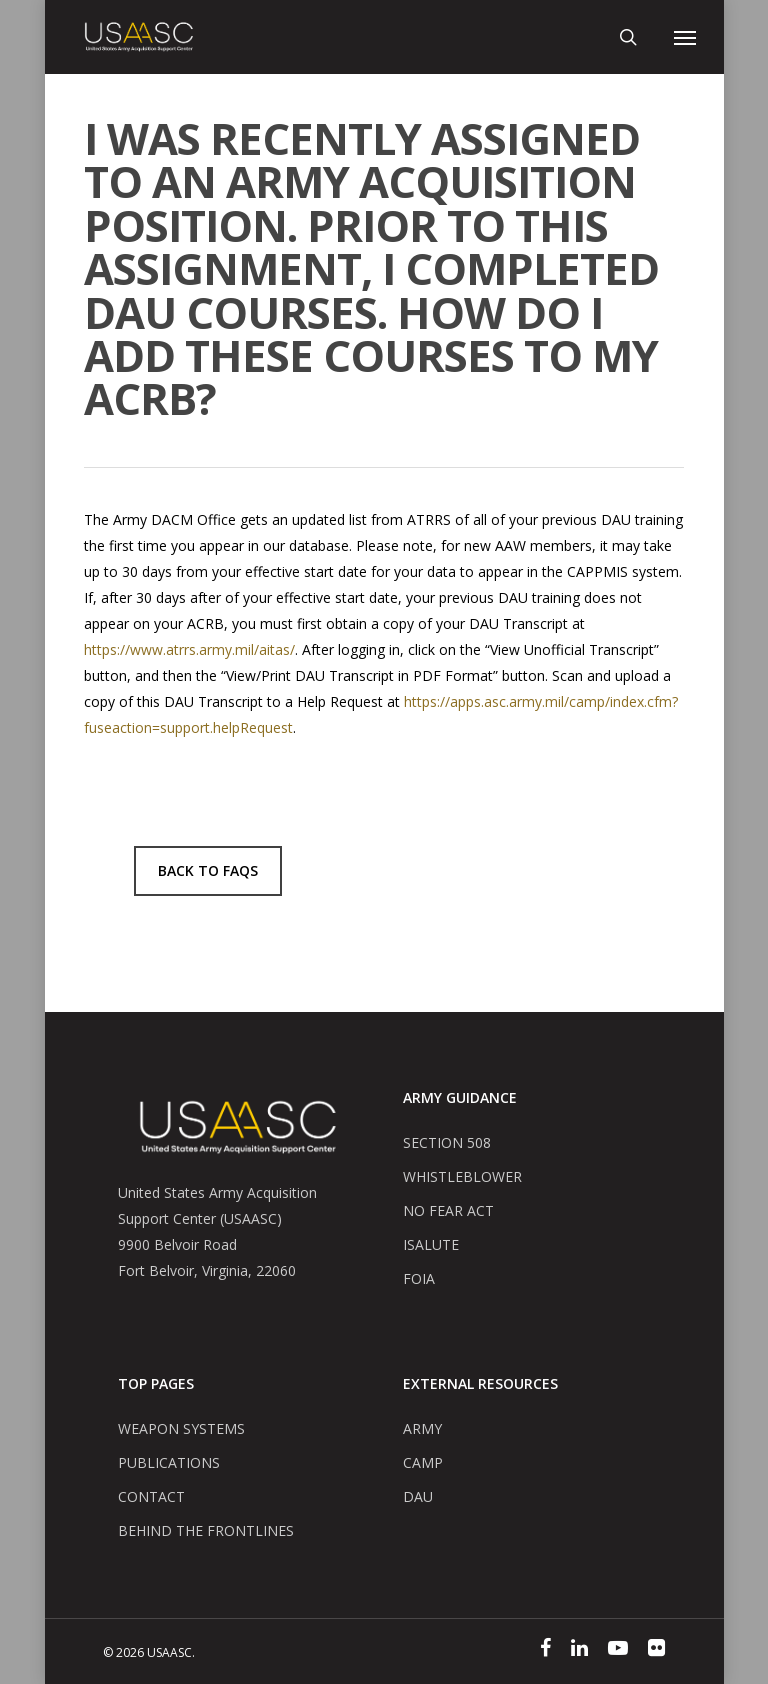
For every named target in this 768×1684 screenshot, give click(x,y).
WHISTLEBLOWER (462, 1176)
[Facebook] (545, 1651)
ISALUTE (431, 1244)
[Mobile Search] (628, 37)
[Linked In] (579, 1651)
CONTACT (151, 1496)
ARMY (422, 1428)
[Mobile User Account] (656, 37)
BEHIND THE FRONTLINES (206, 1530)
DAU (418, 1496)
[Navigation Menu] (685, 37)
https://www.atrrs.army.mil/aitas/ (189, 649)
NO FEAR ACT (448, 1210)
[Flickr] (656, 1651)
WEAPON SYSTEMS (181, 1428)
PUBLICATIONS (169, 1462)
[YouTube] (618, 1651)
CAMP (423, 1462)
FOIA (419, 1278)
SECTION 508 (447, 1142)
